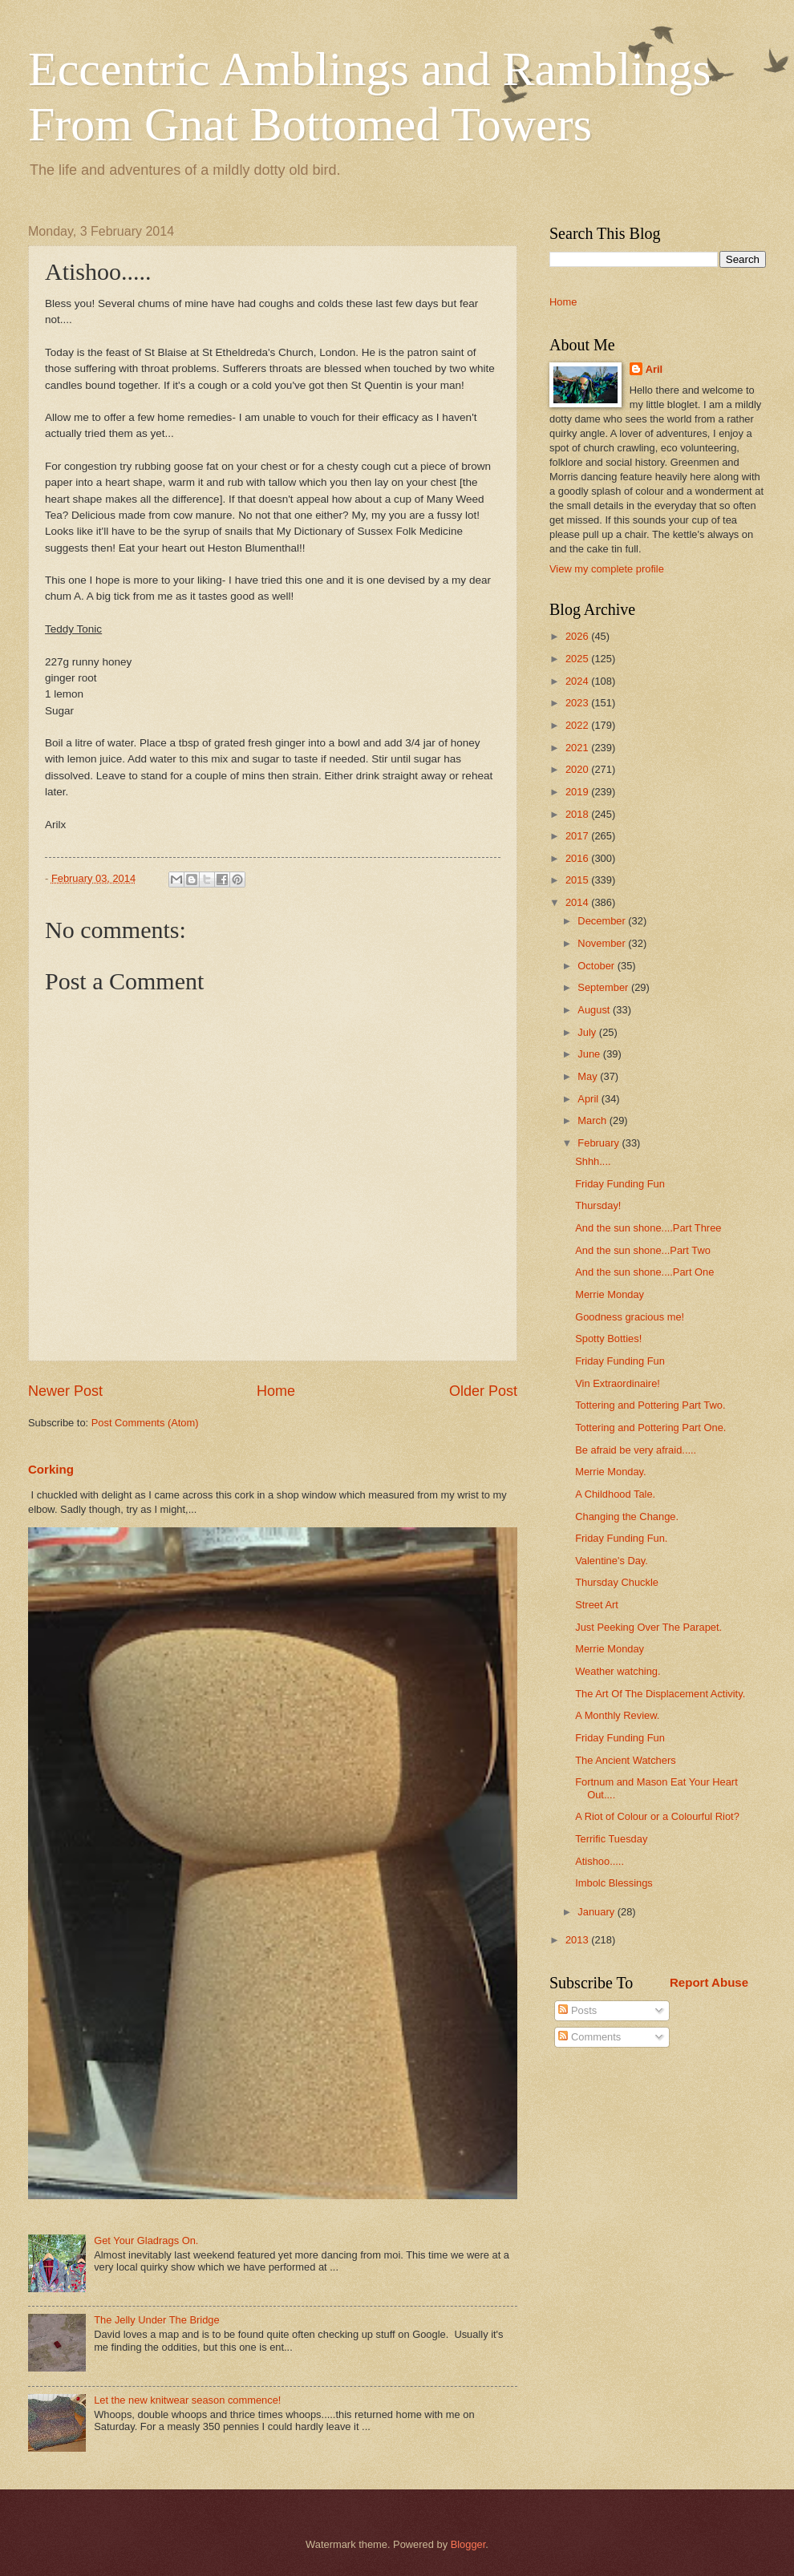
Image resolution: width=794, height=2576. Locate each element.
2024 (578, 681)
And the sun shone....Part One (644, 1272)
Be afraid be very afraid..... (635, 1450)
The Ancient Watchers (625, 1760)
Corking (51, 1469)
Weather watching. (617, 1671)
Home (276, 1391)
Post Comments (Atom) (145, 1423)
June (590, 1054)
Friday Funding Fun (620, 1184)
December (602, 921)
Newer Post (65, 1391)
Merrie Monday (609, 1294)
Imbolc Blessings (614, 1883)
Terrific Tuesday (611, 1839)
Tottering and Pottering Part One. (650, 1427)
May (588, 1076)
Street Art (596, 1605)
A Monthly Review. (617, 1715)
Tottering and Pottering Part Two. (650, 1405)
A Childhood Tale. (615, 1494)
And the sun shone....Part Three (648, 1228)
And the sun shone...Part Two (643, 1250)
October (597, 966)
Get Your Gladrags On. (146, 2240)
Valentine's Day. (611, 1561)
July (587, 1032)
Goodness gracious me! (629, 1317)
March (593, 1120)
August (595, 1010)
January (597, 1912)
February (599, 1143)
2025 (578, 659)
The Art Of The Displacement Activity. (660, 1694)
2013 (578, 1940)
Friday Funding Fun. (621, 1538)
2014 (578, 902)
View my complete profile (606, 569)
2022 (578, 725)
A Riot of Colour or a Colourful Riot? (657, 1816)
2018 (578, 814)
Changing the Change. (627, 1516)
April (589, 1099)
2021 (578, 748)
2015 (578, 880)
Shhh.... (592, 1161)
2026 (578, 636)
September (604, 987)
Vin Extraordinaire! (617, 1383)
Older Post (483, 1391)
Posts (577, 2010)
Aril (654, 369)
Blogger (468, 2544)
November (602, 943)
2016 (578, 858)
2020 (578, 769)
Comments (589, 2037)
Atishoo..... (599, 1861)
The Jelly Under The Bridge (157, 2320)
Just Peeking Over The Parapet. (648, 1627)
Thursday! (598, 1205)
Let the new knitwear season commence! (187, 2400)
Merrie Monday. (610, 1472)
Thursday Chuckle (616, 1582)
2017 (578, 836)
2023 (578, 703)
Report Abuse (709, 1982)
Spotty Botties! (608, 1338)
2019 (578, 792)
